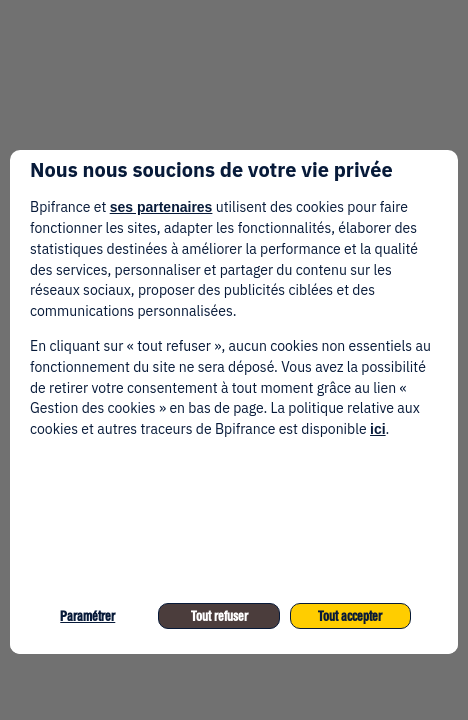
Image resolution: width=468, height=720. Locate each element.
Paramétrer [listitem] (87, 616)
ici (378, 429)
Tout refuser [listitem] (219, 616)
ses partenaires (161, 207)
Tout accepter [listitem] (350, 616)
